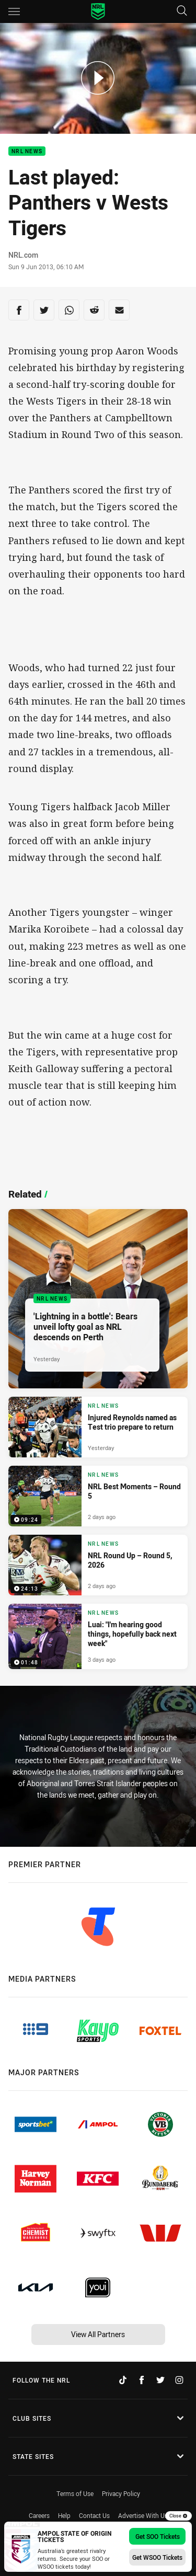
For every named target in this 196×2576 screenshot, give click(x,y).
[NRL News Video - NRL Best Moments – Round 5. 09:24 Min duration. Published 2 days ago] (98, 1496)
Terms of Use (75, 2493)
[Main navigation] (14, 11)
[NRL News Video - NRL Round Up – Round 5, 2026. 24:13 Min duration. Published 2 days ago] (98, 1565)
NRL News (26, 151)
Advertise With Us (143, 2515)
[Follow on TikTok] (123, 2380)
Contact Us (94, 2515)
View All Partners (98, 2334)
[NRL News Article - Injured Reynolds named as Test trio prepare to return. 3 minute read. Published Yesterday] (98, 1427)
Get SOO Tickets (157, 2536)
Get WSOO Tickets (157, 2557)
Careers (39, 2515)
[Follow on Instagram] (179, 2380)
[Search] (182, 11)
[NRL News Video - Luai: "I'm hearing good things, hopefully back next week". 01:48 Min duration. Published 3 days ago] (98, 1636)
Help (64, 2515)
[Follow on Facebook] (141, 2380)
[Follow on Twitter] (160, 2380)
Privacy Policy (121, 2493)
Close (178, 2516)
